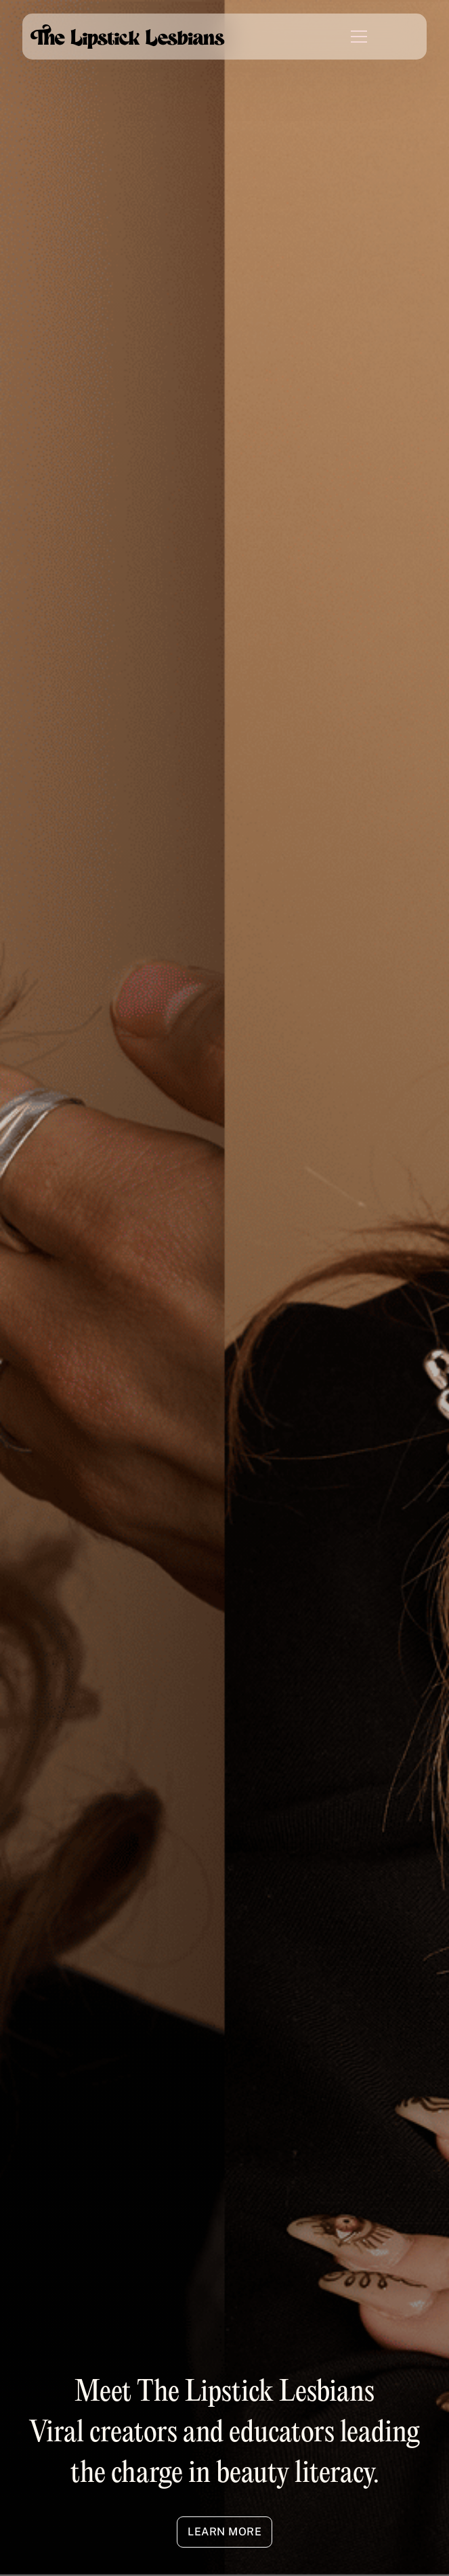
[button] (351, 36)
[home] (127, 36)
